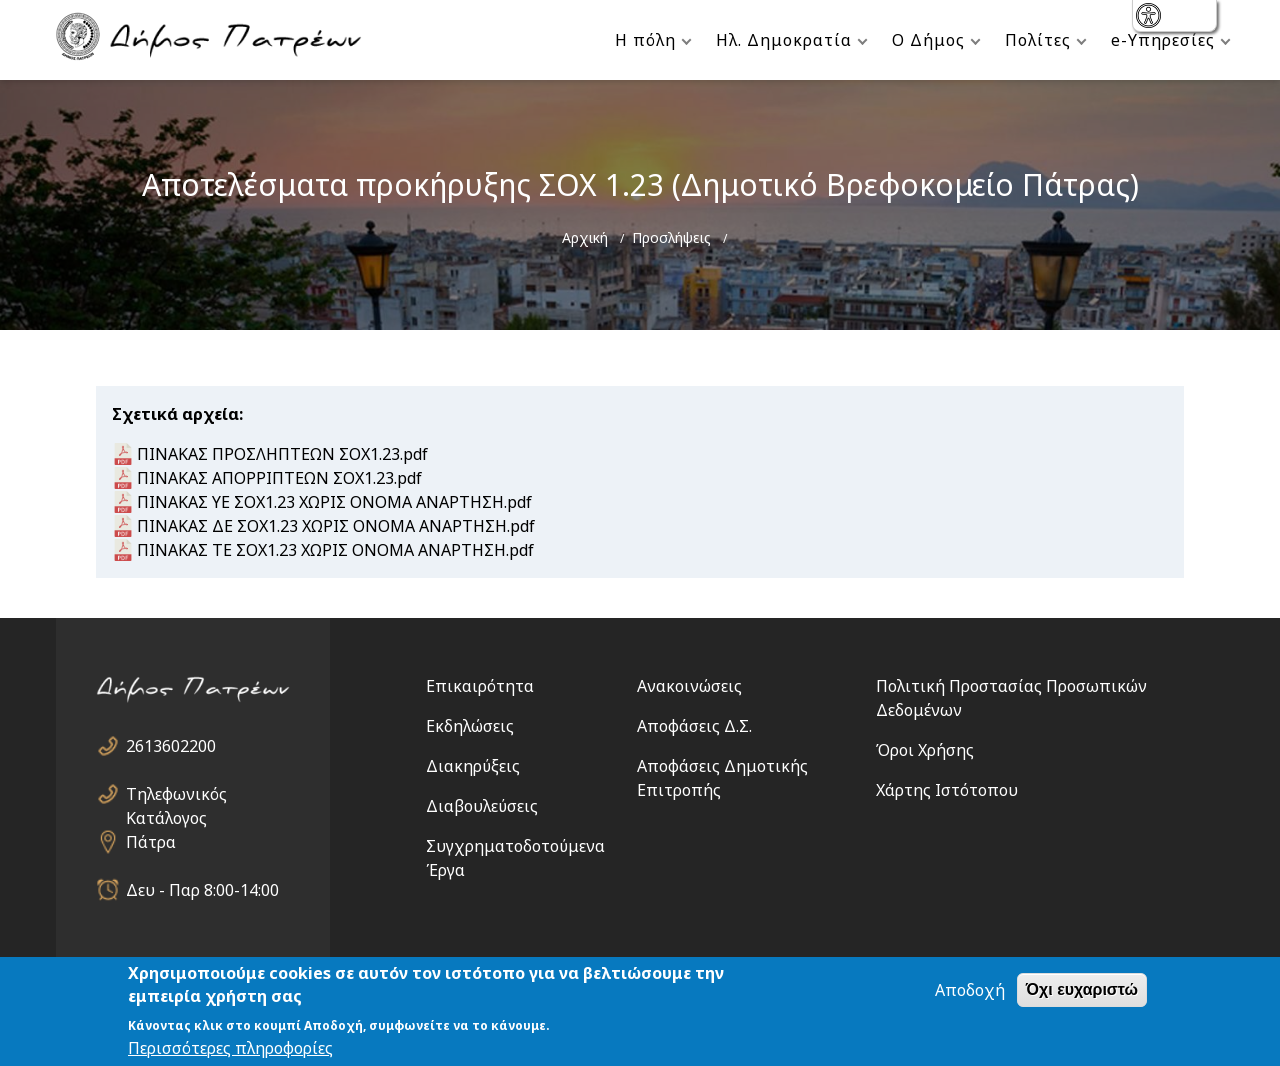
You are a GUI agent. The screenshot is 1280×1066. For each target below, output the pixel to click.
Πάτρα (151, 842)
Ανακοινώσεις (689, 686)
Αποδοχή (970, 990)
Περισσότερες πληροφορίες (230, 1048)
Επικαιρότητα (480, 686)
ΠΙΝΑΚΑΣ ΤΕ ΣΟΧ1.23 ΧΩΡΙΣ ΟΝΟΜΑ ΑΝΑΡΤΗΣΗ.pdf (335, 550)
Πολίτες (1038, 40)
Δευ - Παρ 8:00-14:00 (202, 890)
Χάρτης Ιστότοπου (947, 790)
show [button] (1150, 17)
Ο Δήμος (928, 40)
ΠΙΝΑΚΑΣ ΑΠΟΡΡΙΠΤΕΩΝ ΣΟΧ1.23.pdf (279, 478)
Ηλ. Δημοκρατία (784, 40)
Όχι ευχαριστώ (1082, 989)
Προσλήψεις (671, 237)
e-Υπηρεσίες (1163, 40)
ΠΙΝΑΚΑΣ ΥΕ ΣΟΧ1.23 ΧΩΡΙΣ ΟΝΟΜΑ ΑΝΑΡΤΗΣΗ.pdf (334, 502)
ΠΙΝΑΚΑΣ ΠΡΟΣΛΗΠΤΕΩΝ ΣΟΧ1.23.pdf (282, 454)
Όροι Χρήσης (925, 750)
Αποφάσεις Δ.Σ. (694, 726)
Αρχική (585, 237)
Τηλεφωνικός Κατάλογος (176, 794)
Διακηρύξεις (473, 766)
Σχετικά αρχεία (175, 414)
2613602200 (171, 746)
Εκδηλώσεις (470, 726)
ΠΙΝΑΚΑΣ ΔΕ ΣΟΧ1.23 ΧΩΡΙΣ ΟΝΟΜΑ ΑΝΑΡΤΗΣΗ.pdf (336, 526)
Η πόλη (645, 40)
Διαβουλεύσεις (482, 806)
